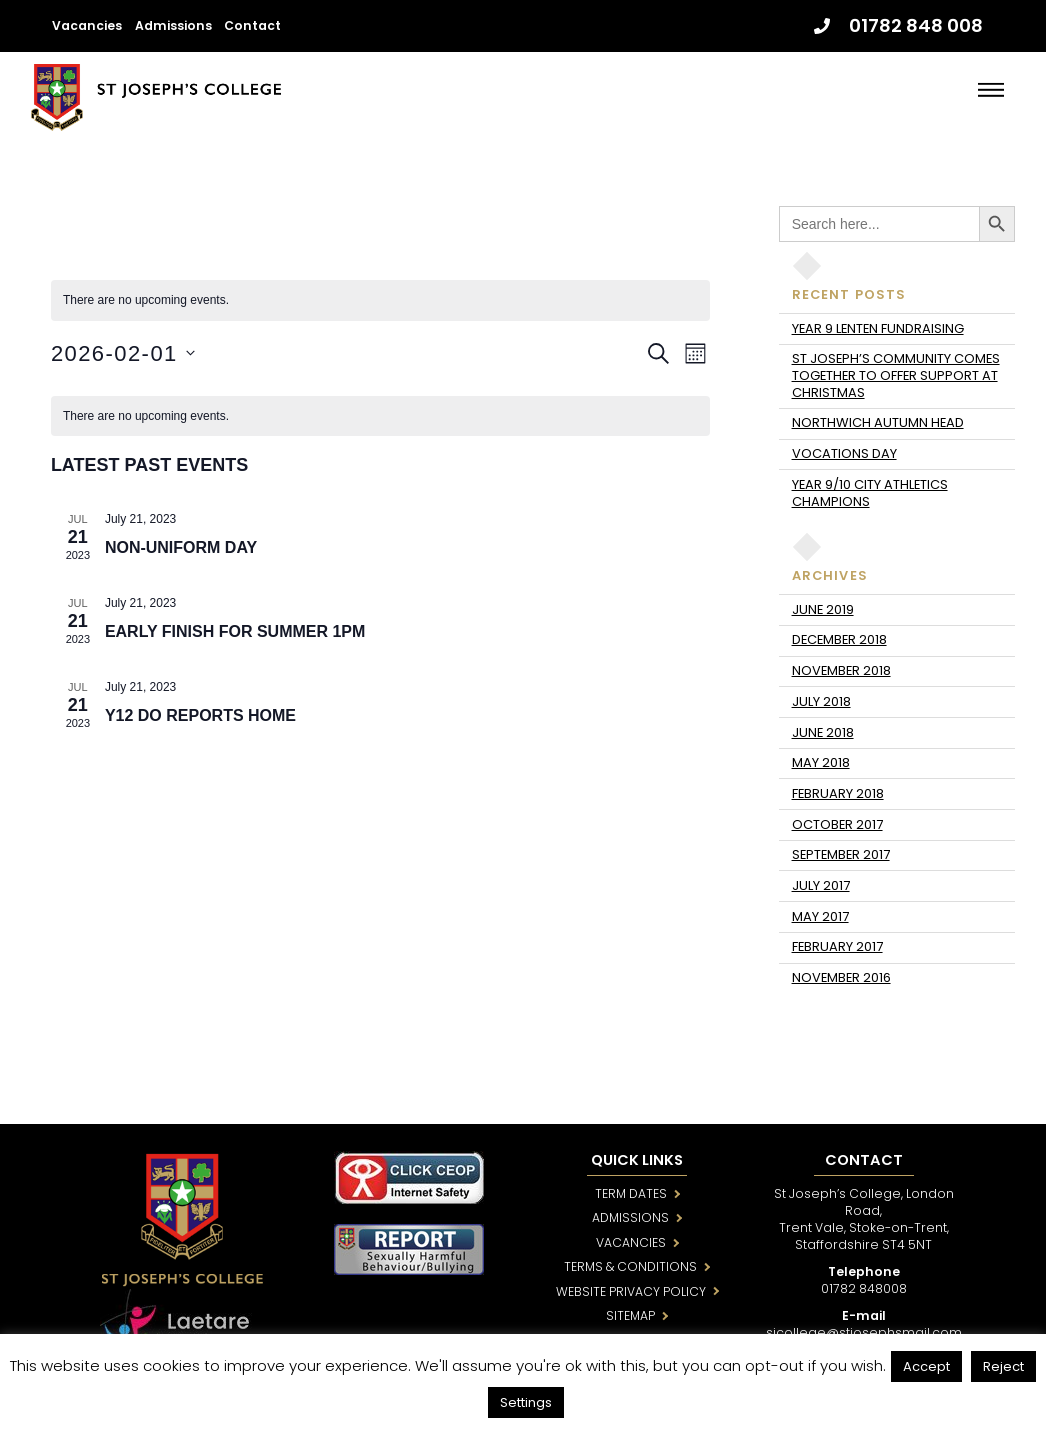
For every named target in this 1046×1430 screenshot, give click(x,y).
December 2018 (839, 639)
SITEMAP (630, 1315)
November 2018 (841, 670)
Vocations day (844, 453)
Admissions (173, 25)
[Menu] (991, 90)
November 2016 (841, 977)
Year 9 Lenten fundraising (878, 328)
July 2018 (821, 701)
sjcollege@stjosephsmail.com (864, 1332)
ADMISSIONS (630, 1217)
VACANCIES (631, 1242)
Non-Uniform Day (181, 547)
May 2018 (821, 762)
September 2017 (841, 854)
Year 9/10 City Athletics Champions (870, 493)
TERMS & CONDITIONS (630, 1266)
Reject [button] (1003, 1366)
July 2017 (821, 885)
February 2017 (837, 946)
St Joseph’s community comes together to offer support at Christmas (896, 375)
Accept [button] (926, 1366)
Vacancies (87, 25)
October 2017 (837, 824)
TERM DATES (631, 1193)
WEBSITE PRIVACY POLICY (631, 1291)
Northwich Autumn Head (878, 422)
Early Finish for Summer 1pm (235, 631)
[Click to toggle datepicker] (123, 353)
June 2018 (823, 732)
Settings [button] (526, 1402)
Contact (252, 25)
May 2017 (820, 916)
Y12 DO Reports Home (200, 715)
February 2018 (838, 793)
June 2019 (823, 609)
